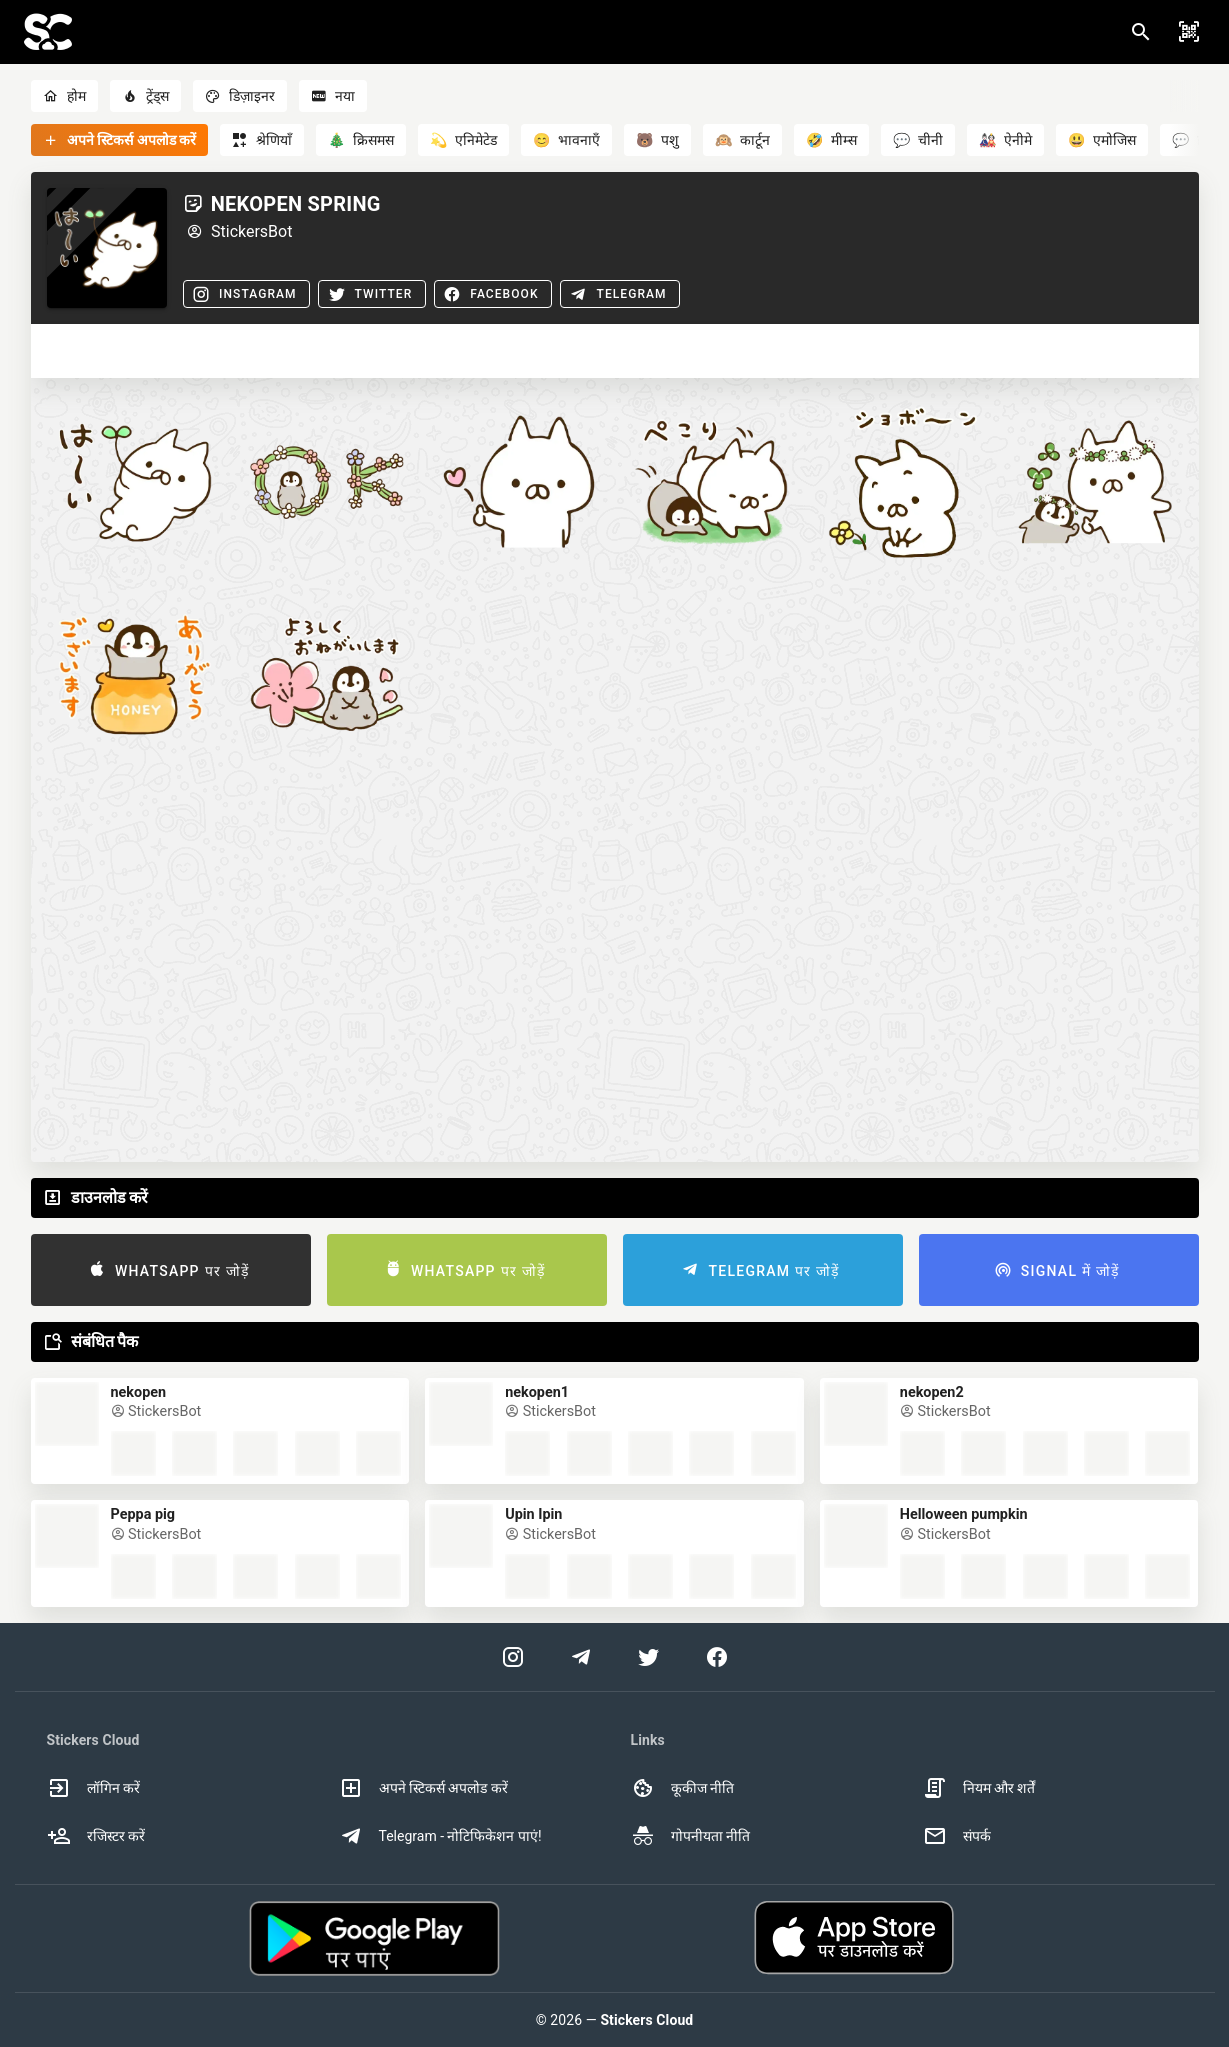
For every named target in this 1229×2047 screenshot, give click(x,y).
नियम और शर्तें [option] (979, 1788)
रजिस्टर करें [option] (96, 1836)
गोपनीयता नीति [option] (690, 1836)
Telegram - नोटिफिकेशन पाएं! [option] (440, 1836)
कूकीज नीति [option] (682, 1788)
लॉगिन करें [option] (93, 1788)
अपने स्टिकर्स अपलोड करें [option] (423, 1788)
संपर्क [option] (957, 1836)
